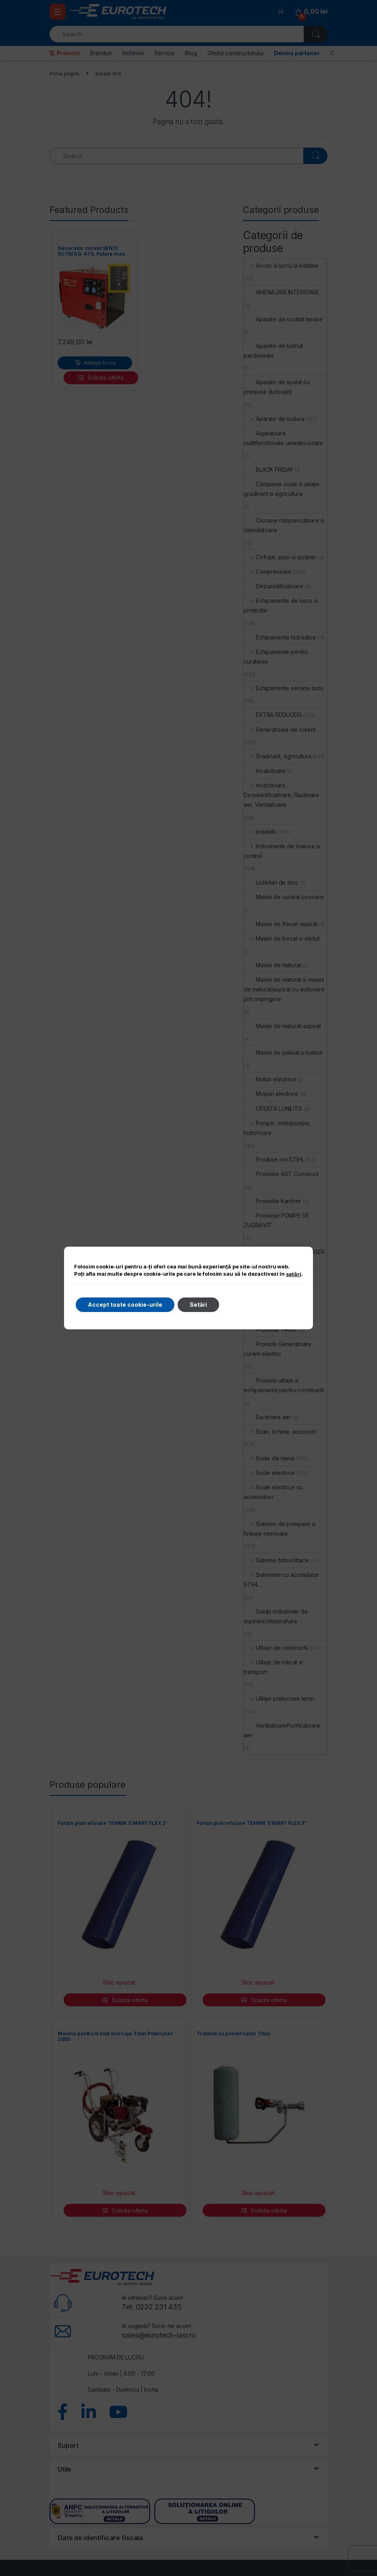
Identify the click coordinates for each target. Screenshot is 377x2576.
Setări (198, 1304)
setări (293, 1274)
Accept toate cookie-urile (125, 1304)
